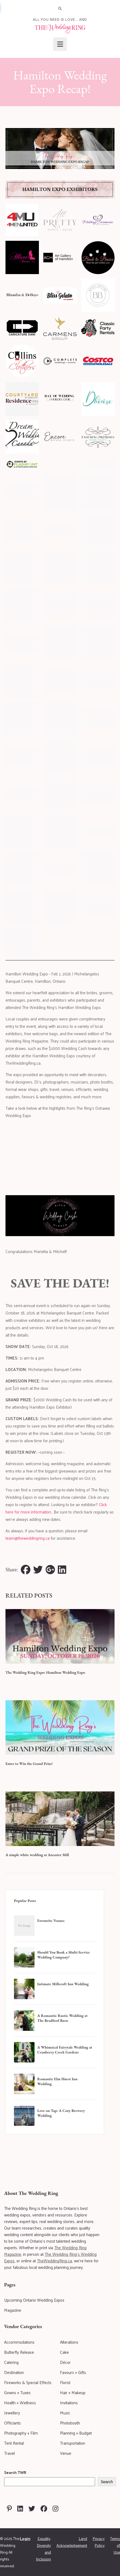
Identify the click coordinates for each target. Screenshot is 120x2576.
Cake (64, 2352)
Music (65, 2412)
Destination (14, 2372)
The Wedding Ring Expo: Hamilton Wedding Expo (45, 1672)
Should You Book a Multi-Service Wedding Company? (63, 1955)
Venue (65, 2453)
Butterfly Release (19, 2352)
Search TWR (15, 2472)
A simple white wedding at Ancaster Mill (37, 1855)
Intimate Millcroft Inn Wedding (63, 1983)
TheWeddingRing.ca (54, 2260)
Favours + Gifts (73, 2372)
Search (107, 2482)
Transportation (72, 2443)
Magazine (12, 2310)
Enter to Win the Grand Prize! (29, 1763)
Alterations (69, 2342)
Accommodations (19, 2342)
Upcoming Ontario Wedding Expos (34, 2300)
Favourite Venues (50, 1920)
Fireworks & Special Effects (28, 2382)
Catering (11, 2362)
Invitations (69, 2402)
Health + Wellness (20, 2402)
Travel (9, 2453)
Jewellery (12, 2412)
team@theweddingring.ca (27, 1538)
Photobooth (70, 2422)
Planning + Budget (76, 2432)
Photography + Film (21, 2432)
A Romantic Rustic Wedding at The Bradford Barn (62, 2018)
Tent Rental (14, 2443)
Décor (65, 2362)
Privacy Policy (99, 2542)
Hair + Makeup (72, 2392)
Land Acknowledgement (71, 2542)
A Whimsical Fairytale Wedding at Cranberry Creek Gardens (64, 2050)
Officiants (12, 2422)
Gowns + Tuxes (17, 2392)
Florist (65, 2382)
